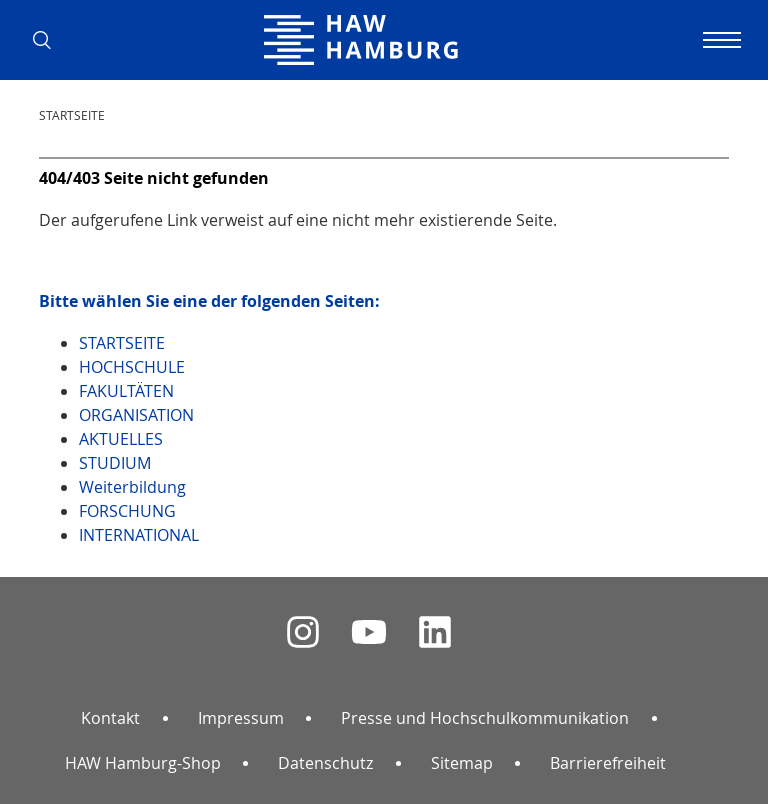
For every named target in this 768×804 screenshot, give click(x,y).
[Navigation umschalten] (719, 40)
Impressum (241, 718)
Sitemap (462, 763)
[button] (49, 40)
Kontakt (110, 718)
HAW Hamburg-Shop (143, 763)
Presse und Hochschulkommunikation (485, 718)
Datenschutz (325, 763)
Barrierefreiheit (608, 763)
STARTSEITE (72, 115)
